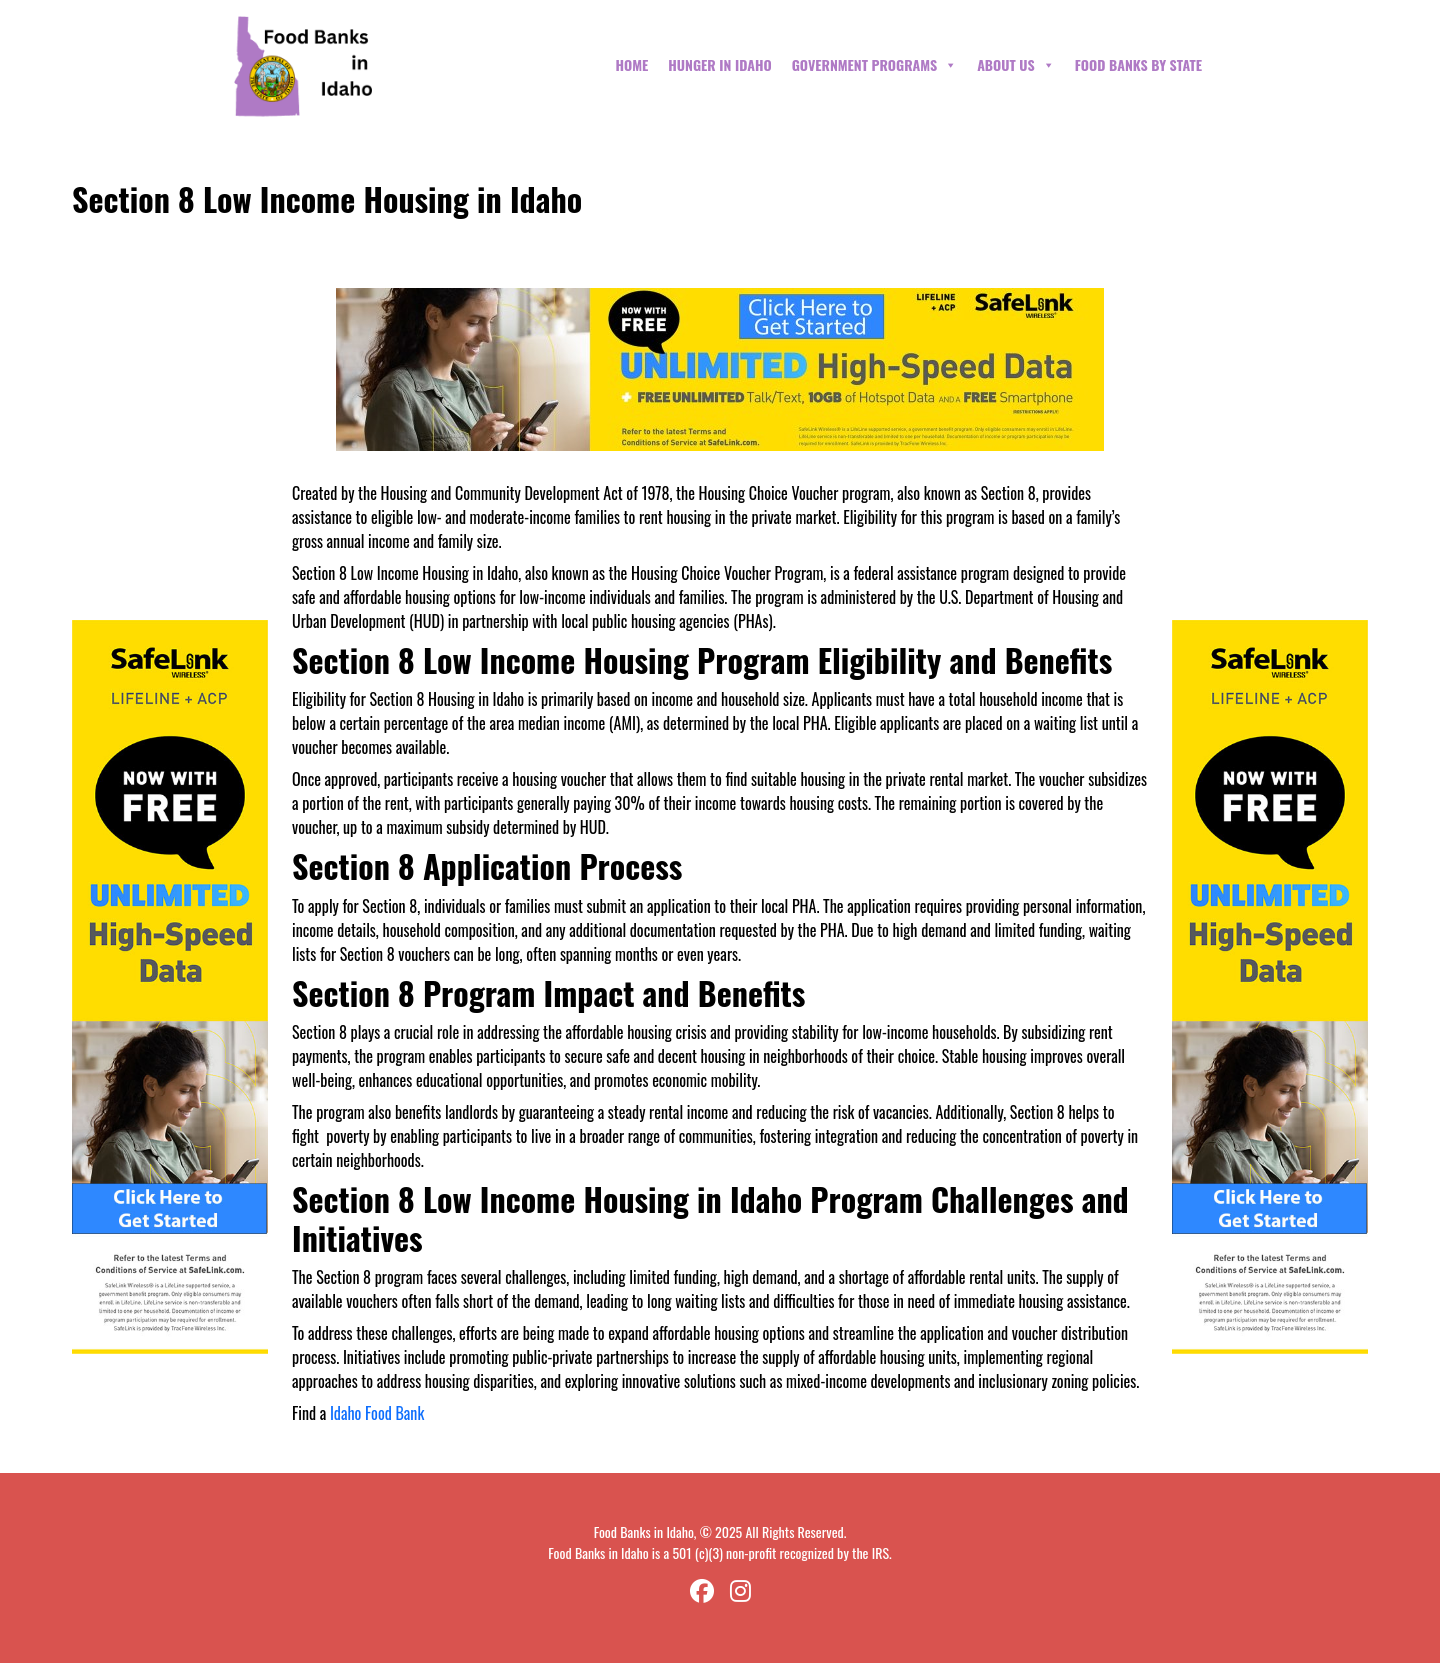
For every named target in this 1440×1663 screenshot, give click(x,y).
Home (631, 64)
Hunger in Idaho (719, 64)
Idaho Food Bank (377, 1413)
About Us (1016, 65)
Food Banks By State (1138, 64)
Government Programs (875, 65)
